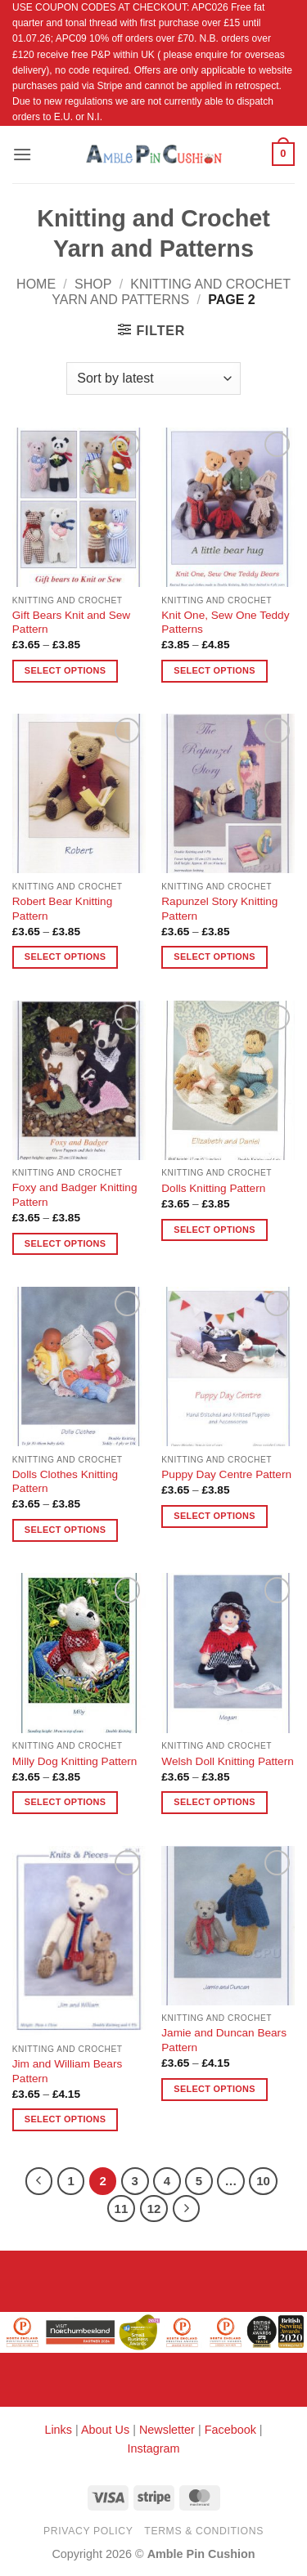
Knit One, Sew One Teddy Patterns (225, 622)
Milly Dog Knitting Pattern (75, 1761)
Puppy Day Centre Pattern (226, 1474)
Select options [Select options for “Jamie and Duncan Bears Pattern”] (214, 2089)
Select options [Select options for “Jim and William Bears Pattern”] (65, 2119)
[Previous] (39, 2181)
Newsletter (167, 2429)
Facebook (230, 2429)
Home (36, 284)
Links (59, 2429)
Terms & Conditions (204, 2531)
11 (122, 2208)
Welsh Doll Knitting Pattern (227, 1761)
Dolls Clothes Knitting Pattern (65, 1481)
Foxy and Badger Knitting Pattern (75, 1194)
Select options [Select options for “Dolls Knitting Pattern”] (214, 1229)
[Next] (187, 2209)
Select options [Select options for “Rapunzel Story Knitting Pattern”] (214, 956)
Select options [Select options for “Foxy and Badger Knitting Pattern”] (65, 1243)
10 (263, 2181)
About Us (105, 2429)
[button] (22, 154)
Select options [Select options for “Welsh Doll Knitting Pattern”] (214, 1802)
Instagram (154, 2448)
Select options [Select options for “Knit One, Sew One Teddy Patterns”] (214, 670)
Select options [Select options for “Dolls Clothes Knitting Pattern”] (65, 1529)
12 (154, 2208)
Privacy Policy (88, 2531)
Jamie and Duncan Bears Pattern (224, 2040)
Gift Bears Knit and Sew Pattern (71, 622)
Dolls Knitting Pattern (213, 1188)
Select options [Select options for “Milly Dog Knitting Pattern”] (65, 1802)
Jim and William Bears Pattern (67, 2071)
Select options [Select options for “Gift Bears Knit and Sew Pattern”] (65, 670)
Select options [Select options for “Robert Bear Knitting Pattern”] (65, 956)
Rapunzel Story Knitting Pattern (219, 908)
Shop (92, 284)
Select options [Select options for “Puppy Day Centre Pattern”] (214, 1516)
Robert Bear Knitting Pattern (62, 908)
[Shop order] (153, 378)
